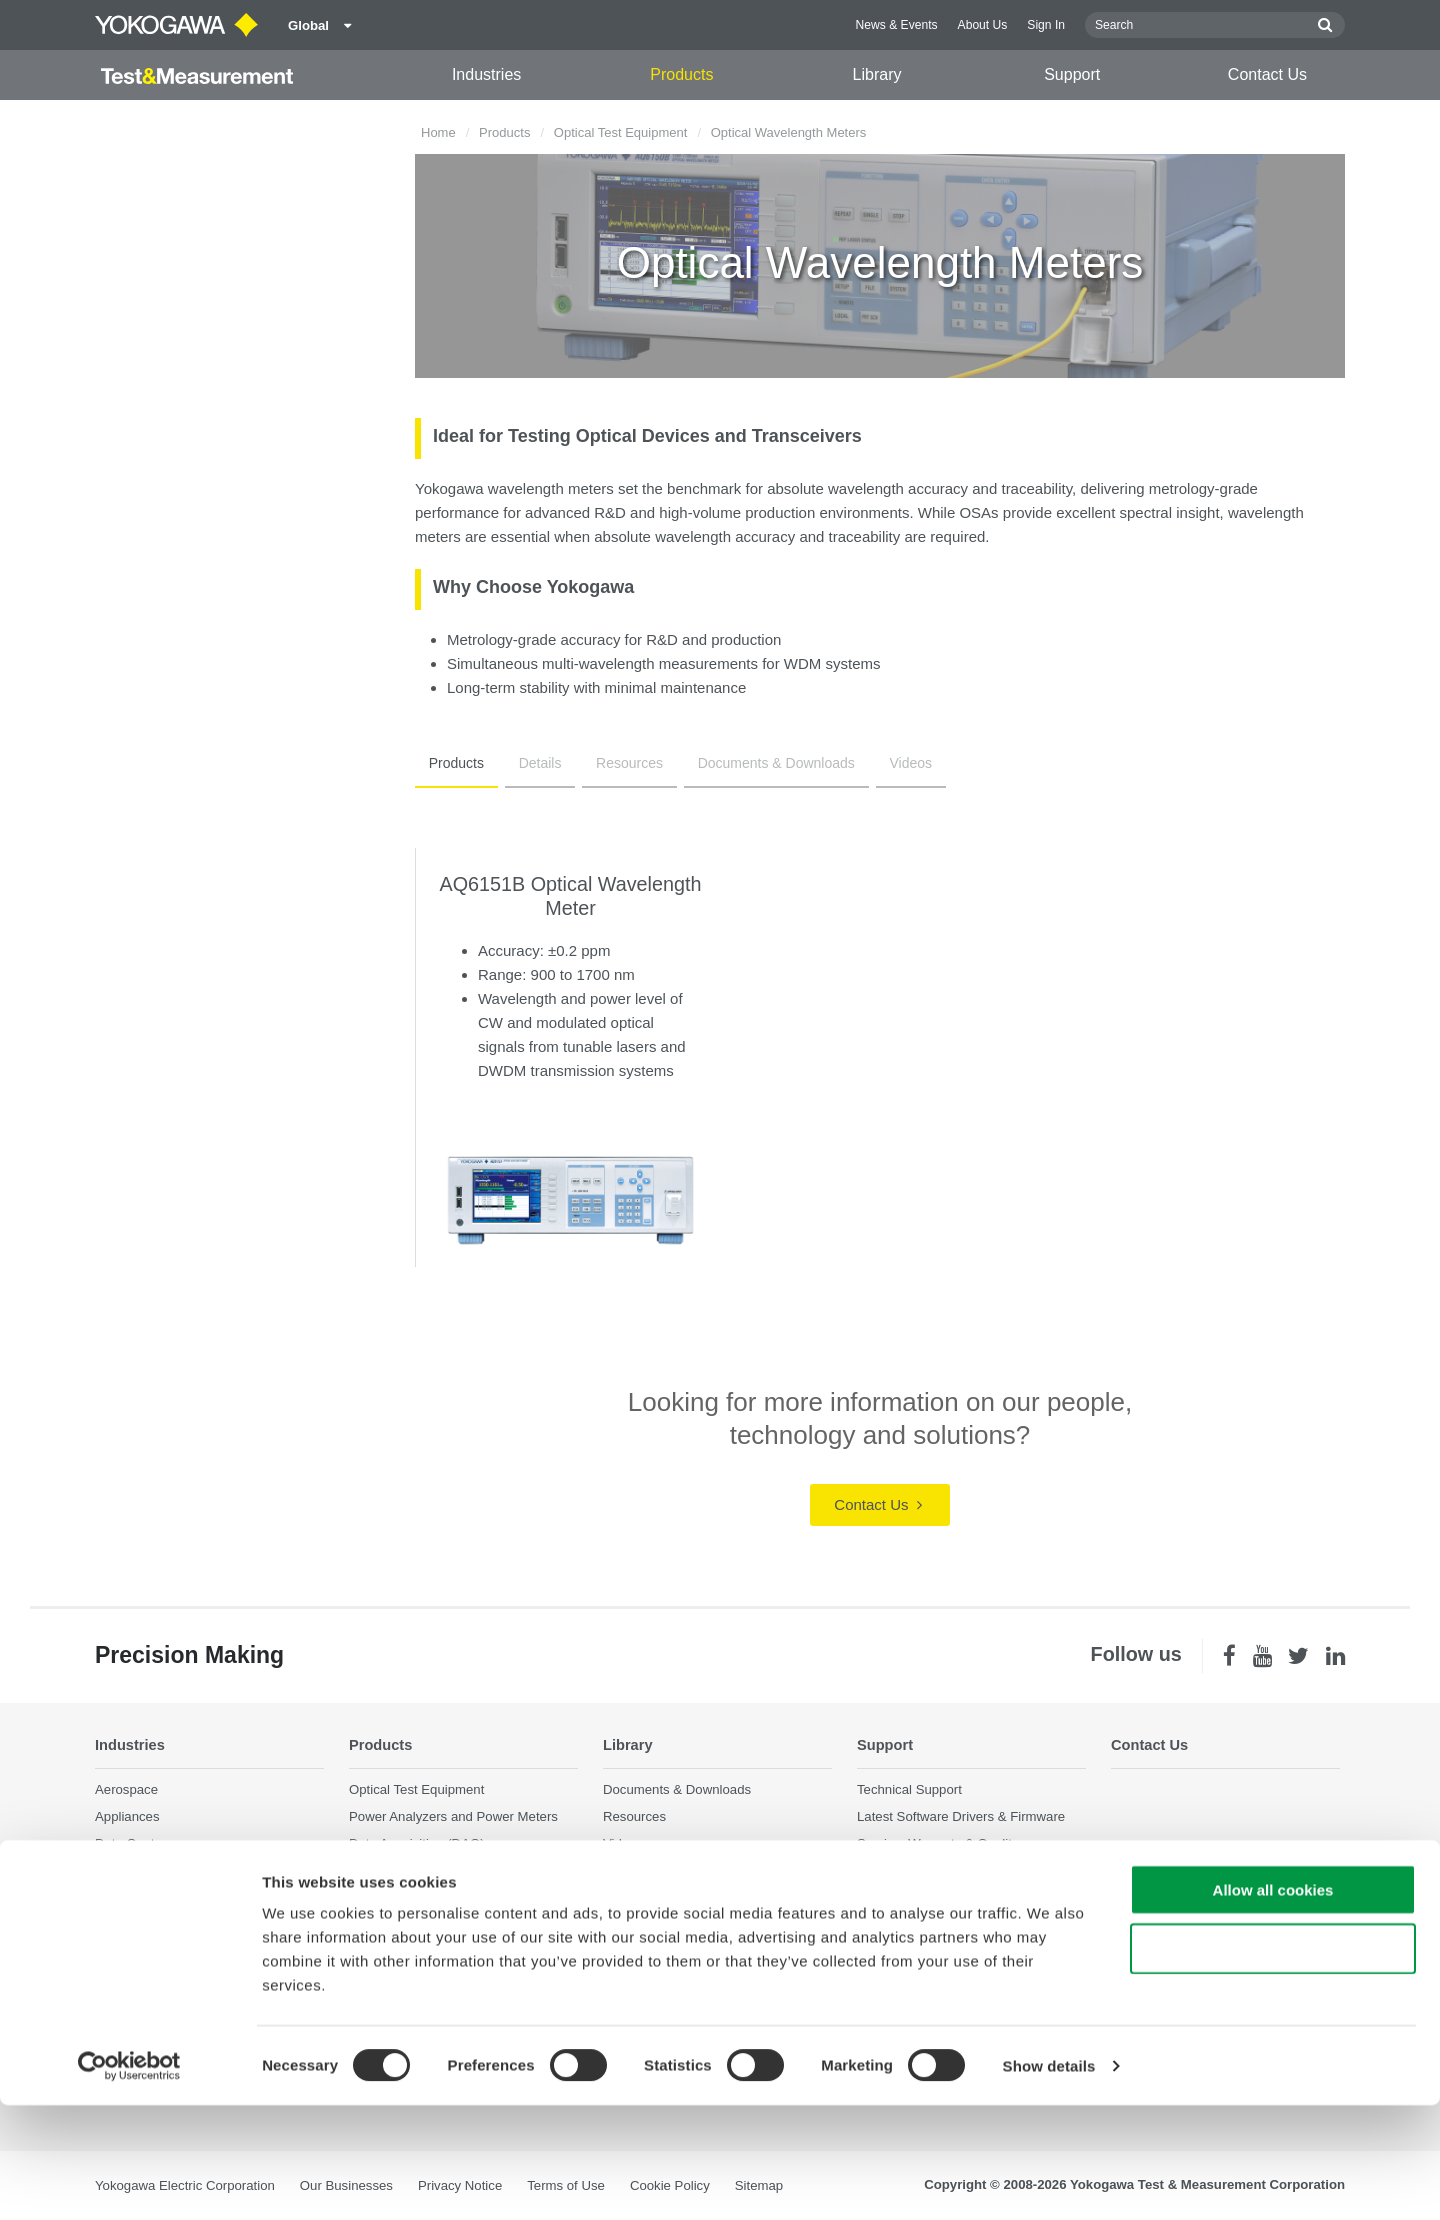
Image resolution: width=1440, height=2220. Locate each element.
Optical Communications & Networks (202, 1952)
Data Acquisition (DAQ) (417, 1844)
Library (877, 74)
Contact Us (1267, 74)
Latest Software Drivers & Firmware (961, 1816)
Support (1072, 74)
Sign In (1046, 25)
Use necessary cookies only (1273, 2063)
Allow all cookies (1273, 2004)
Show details (1049, 2180)
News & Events (897, 25)
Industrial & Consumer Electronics (194, 1898)
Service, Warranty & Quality (937, 1844)
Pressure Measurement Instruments (454, 1942)
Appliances (127, 1816)
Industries (486, 74)
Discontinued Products (923, 1925)
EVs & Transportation (157, 1871)
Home (438, 132)
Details (522, 763)
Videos (859, 763)
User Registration (908, 1898)
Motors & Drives (142, 1925)
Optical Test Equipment (620, 132)
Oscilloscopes (389, 1871)
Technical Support (909, 1789)
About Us (983, 25)
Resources (600, 763)
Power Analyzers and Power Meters (453, 1816)
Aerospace (126, 1789)
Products (681, 74)
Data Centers (134, 1844)
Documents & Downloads (735, 763)
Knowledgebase (904, 1871)
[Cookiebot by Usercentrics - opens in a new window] (129, 2181)
